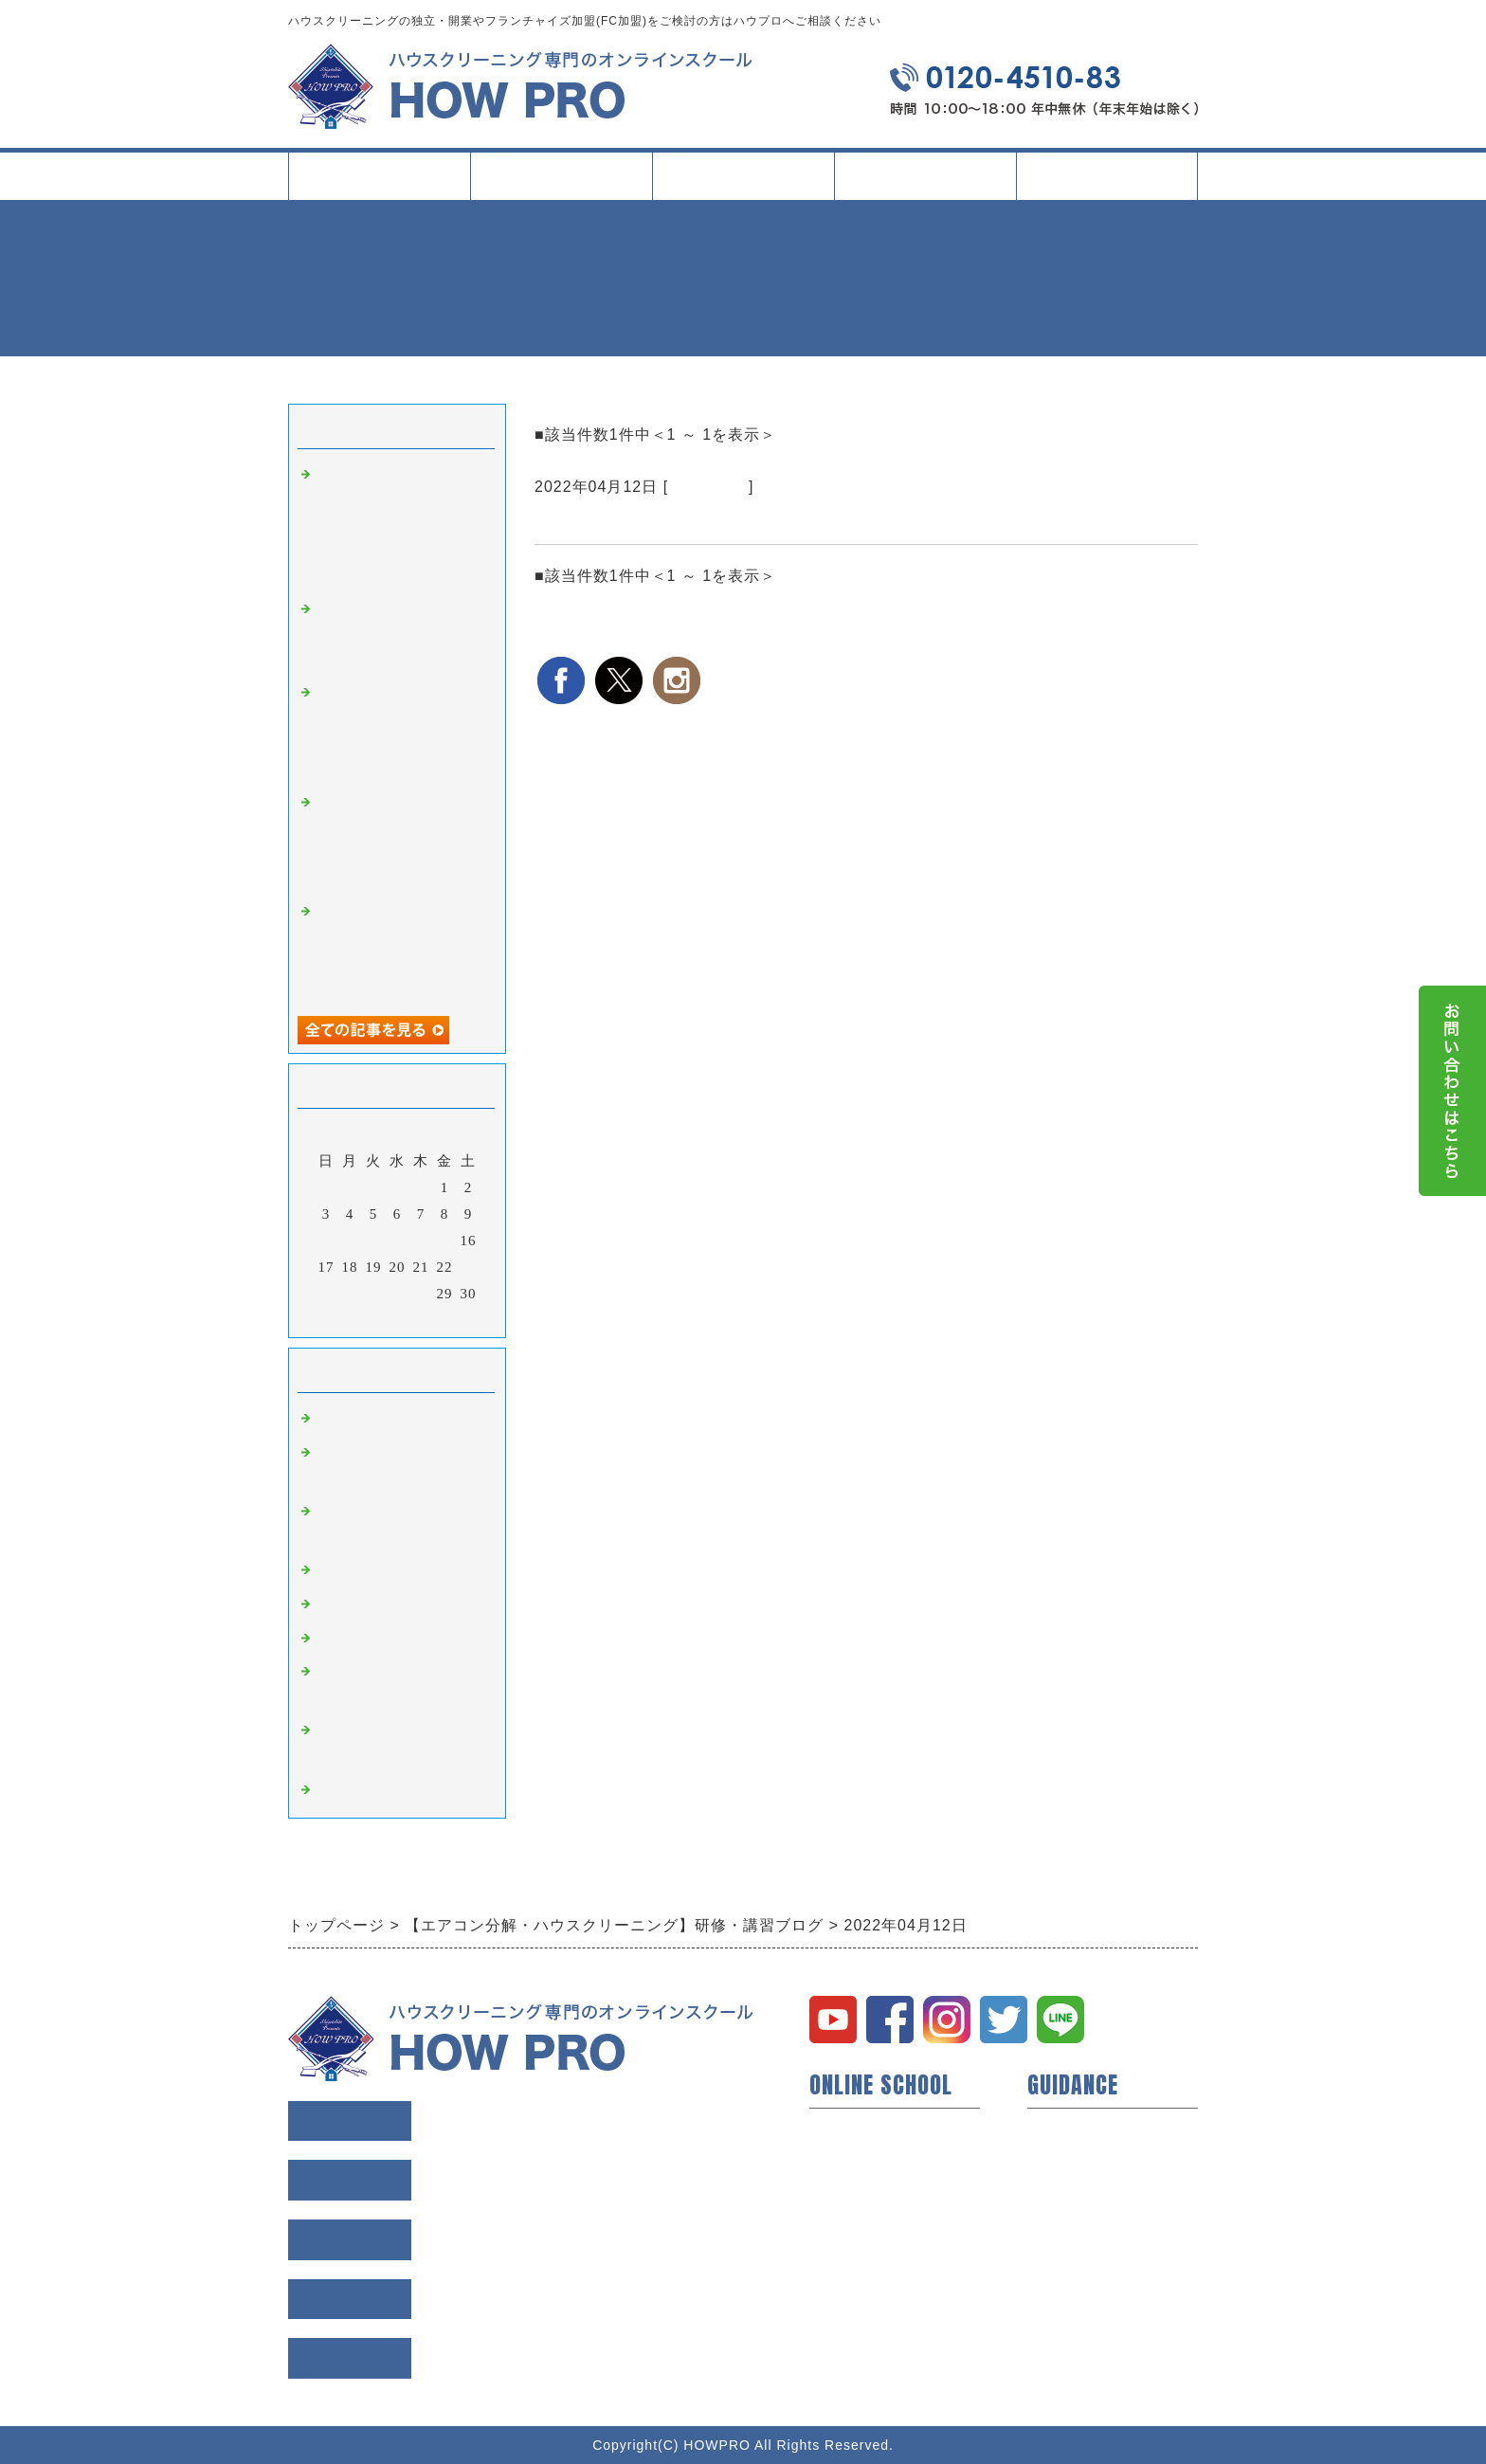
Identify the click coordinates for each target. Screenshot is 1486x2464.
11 (349, 1240)
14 (421, 1240)
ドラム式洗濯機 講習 (392, 1638)
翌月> (436, 1318)
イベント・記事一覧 (925, 176)
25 (350, 1293)
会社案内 (1107, 183)
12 (374, 1240)
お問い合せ (1065, 2280)
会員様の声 (1065, 2158)
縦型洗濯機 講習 (377, 1604)
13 (398, 1240)
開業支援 (839, 2158)
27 (398, 1293)
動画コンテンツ (862, 2219)
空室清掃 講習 (370, 1790)
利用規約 (1057, 2219)
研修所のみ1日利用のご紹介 (647, 521)
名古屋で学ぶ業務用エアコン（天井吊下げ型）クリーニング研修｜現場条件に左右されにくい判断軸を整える (400, 525)
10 (326, 1240)
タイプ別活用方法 (743, 183)
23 (469, 1267)
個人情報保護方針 (1088, 2249)
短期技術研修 (854, 2189)
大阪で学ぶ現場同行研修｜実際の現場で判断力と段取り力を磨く (400, 634)
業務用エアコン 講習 (392, 1570)
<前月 (357, 1318)
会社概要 (1057, 2189)
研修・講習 (708, 487)
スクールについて (561, 183)
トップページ (379, 176)
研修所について (862, 2249)
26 (374, 1293)
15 (445, 1240)
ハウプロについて (870, 2128)
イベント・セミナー (877, 2280)
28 (421, 1293)
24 (326, 1293)
